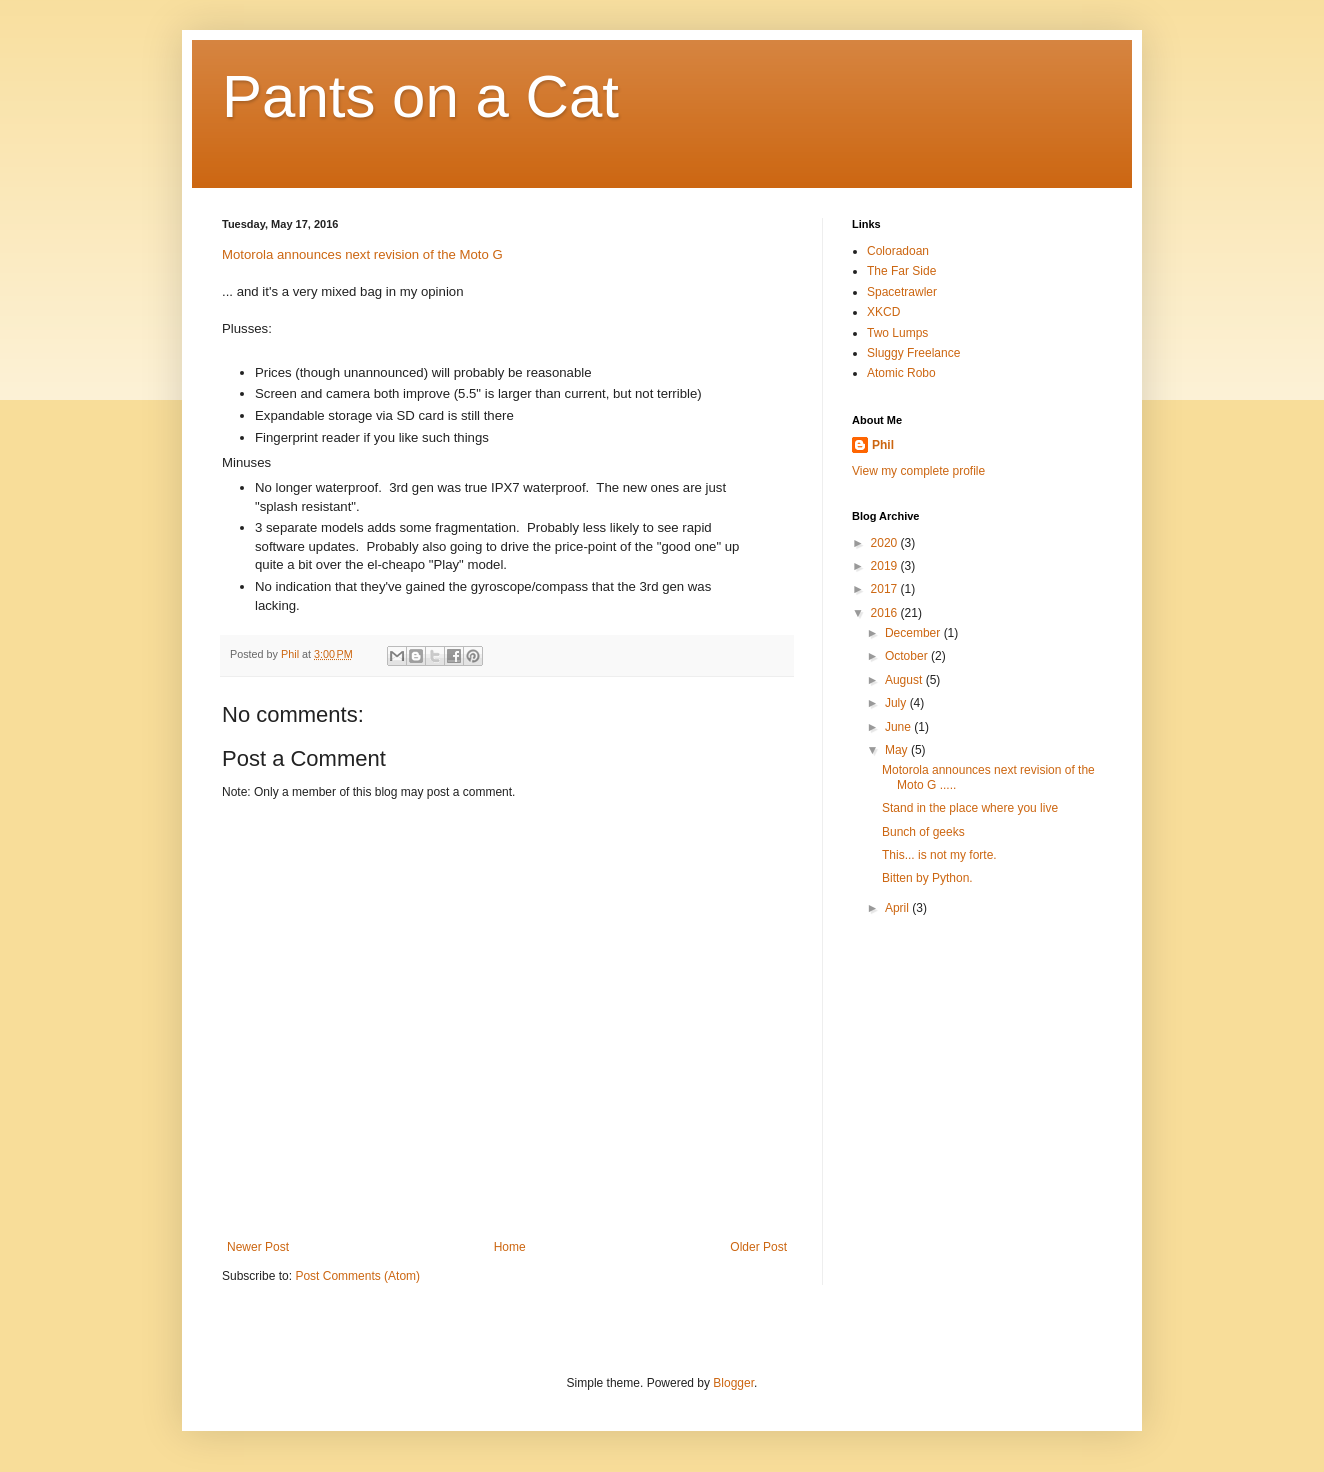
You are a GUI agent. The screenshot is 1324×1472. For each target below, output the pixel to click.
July (897, 703)
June (899, 727)
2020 (886, 543)
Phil (883, 445)
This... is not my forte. (939, 855)
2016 (886, 613)
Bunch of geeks (923, 832)
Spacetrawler (902, 292)
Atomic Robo (901, 373)
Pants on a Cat (420, 96)
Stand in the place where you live (970, 808)
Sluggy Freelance (913, 353)
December (914, 633)
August (905, 680)
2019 (886, 566)
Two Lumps (897, 333)
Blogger (733, 1383)
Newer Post (258, 1247)
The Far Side (901, 271)
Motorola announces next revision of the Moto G (362, 254)
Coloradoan (898, 251)
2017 (886, 589)
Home (510, 1247)
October (908, 656)
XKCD (883, 312)
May (898, 750)
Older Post (758, 1247)
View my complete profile (918, 471)
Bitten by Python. (927, 878)
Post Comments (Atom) (357, 1276)
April (898, 908)
